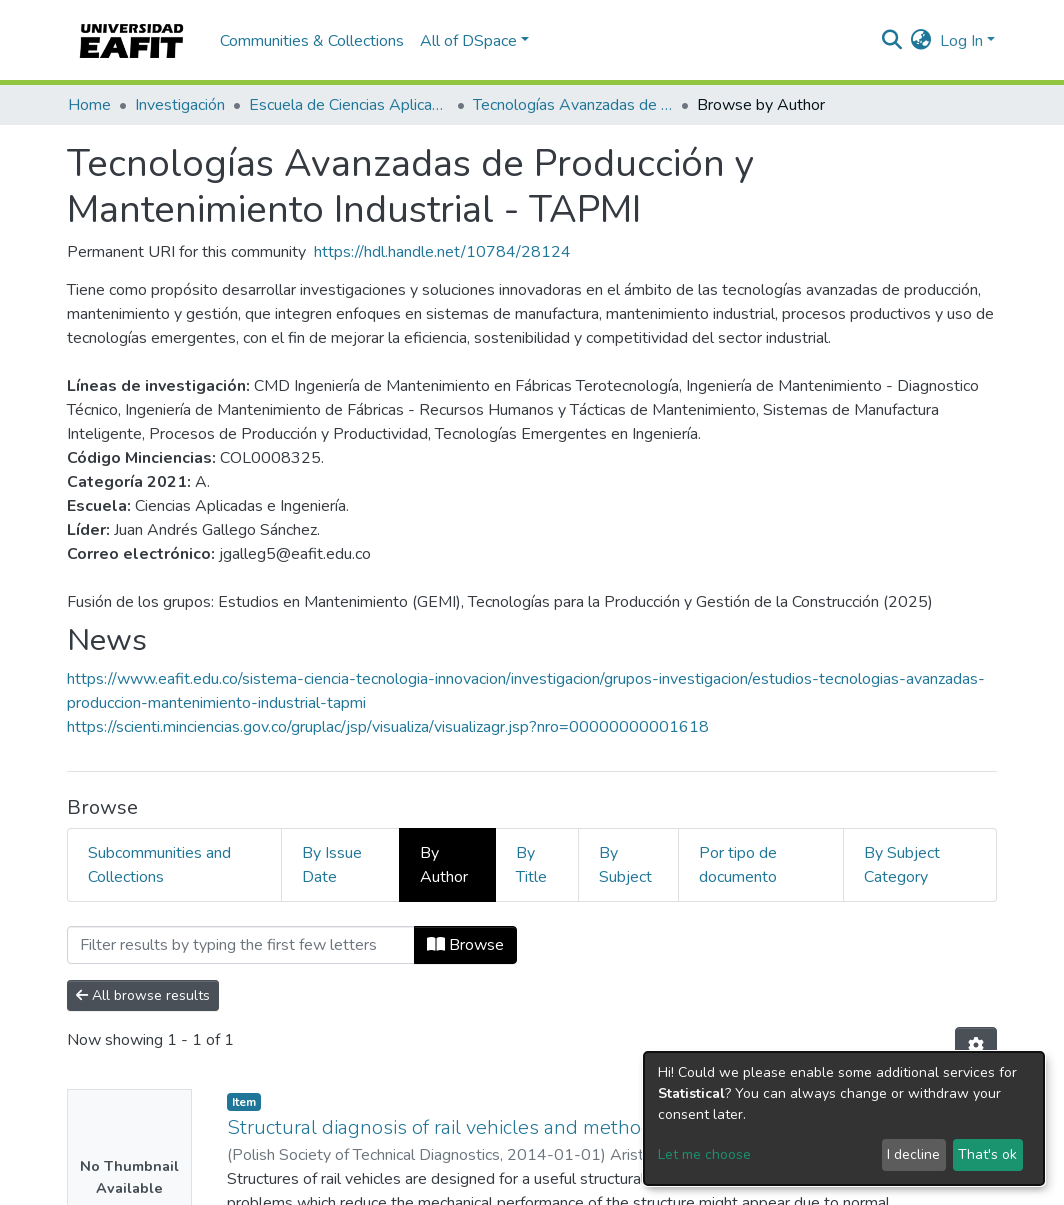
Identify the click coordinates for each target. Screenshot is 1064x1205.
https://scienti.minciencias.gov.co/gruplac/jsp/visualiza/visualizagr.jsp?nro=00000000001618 (388, 727)
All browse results (143, 995)
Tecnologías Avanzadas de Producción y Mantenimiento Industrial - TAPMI (573, 105)
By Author (444, 865)
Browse (465, 945)
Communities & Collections (312, 41)
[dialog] (844, 1118)
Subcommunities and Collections (159, 865)
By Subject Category (902, 865)
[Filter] (241, 945)
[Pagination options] (976, 1046)
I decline (913, 1154)
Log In (961, 41)
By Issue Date (332, 865)
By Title (531, 865)
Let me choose (704, 1154)
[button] (921, 41)
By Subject (625, 865)
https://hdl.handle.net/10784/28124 (442, 252)
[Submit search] (892, 41)
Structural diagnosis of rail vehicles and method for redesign (496, 1127)
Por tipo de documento (738, 865)
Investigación (180, 105)
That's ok (987, 1154)
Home (89, 105)
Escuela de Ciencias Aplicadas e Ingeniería (349, 105)
